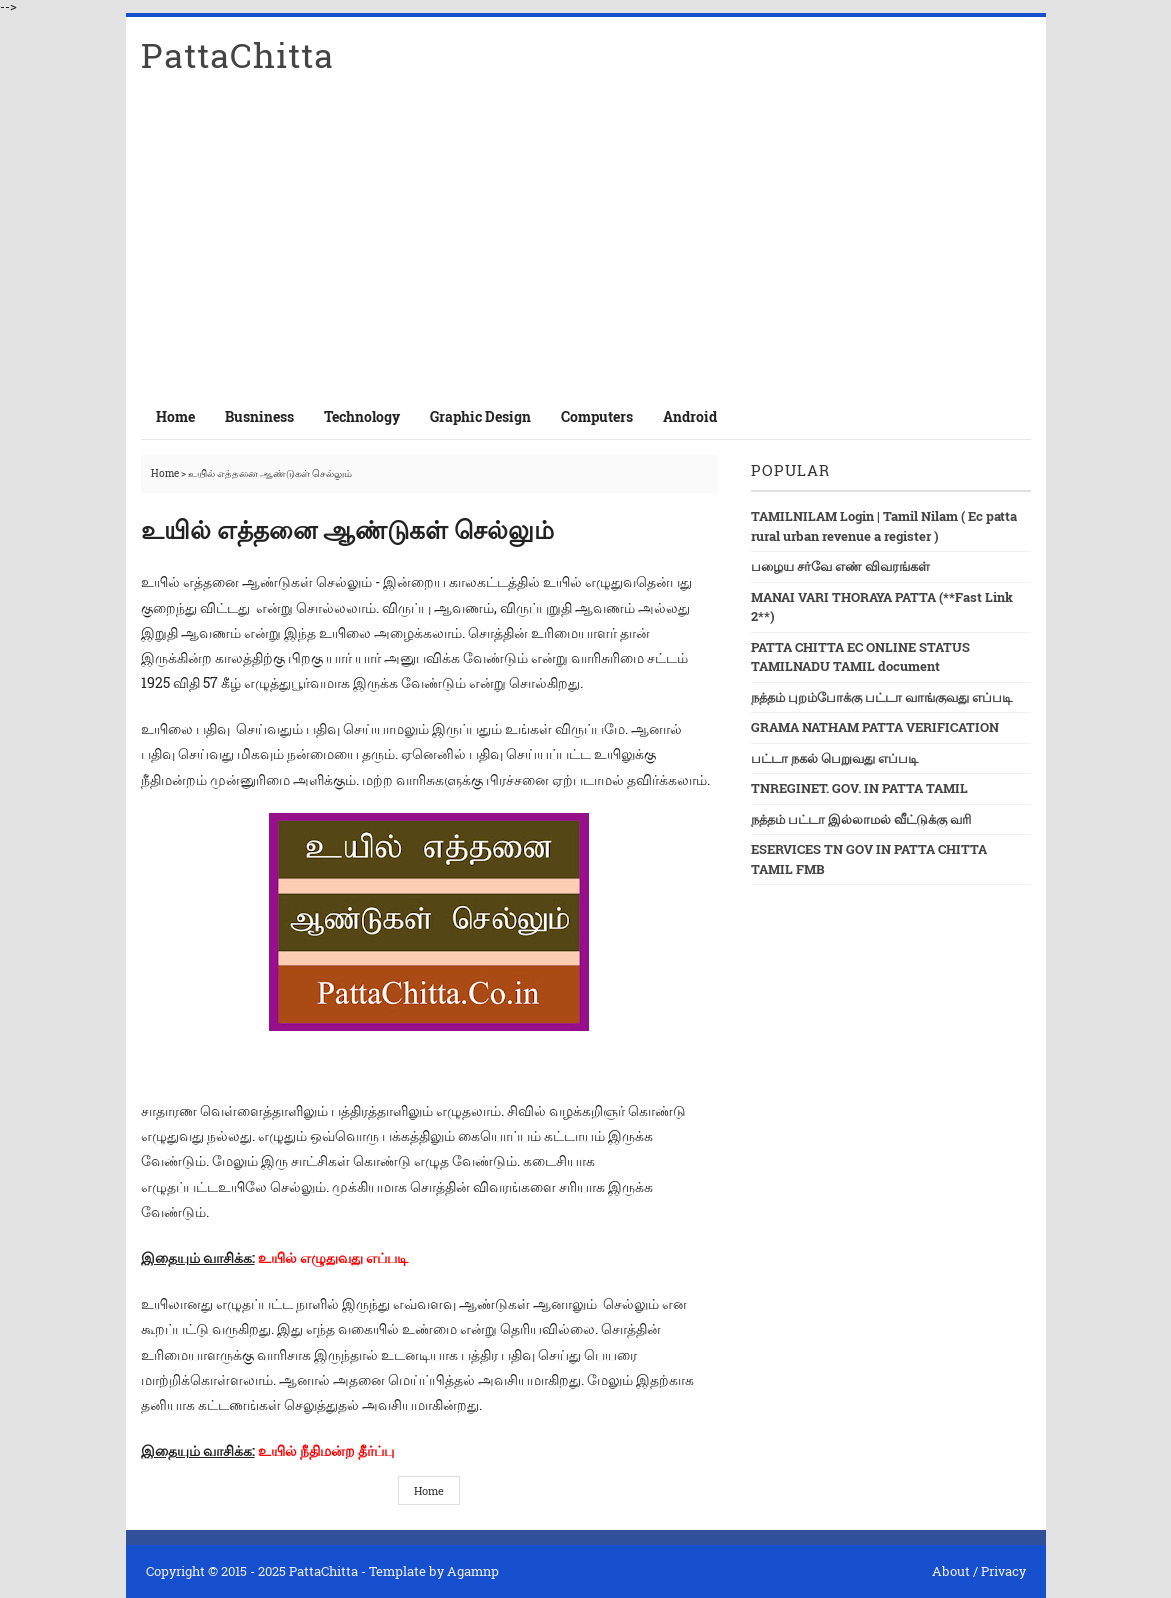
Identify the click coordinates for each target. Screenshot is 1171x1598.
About (951, 1571)
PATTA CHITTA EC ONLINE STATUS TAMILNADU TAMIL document (860, 657)
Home (175, 416)
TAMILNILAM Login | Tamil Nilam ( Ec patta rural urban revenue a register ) (884, 526)
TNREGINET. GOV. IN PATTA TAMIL (859, 788)
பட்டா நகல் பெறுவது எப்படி (834, 758)
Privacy (1003, 1571)
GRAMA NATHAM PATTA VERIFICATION (875, 727)
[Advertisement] (586, 244)
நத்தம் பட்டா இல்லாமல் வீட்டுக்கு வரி (861, 819)
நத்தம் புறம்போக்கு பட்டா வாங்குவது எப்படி (881, 697)
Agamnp (473, 1571)
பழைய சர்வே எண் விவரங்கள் (840, 566)
